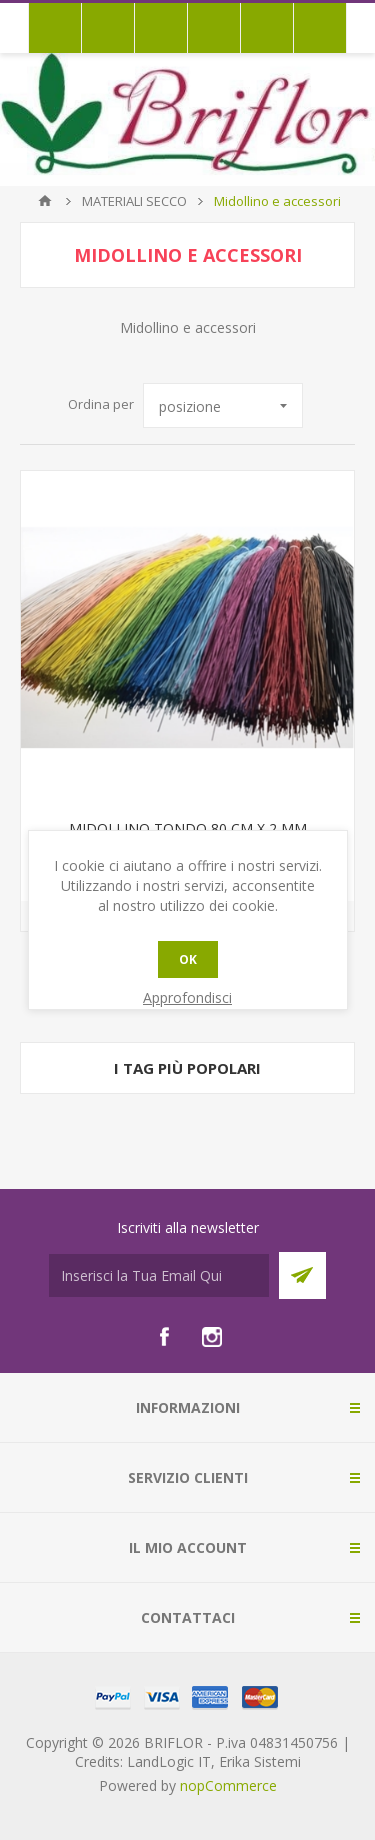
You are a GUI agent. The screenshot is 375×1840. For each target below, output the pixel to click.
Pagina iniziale (45, 201)
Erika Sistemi (260, 1761)
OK (188, 959)
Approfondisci (187, 997)
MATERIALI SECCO (134, 201)
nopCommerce (228, 1785)
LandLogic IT (169, 1761)
